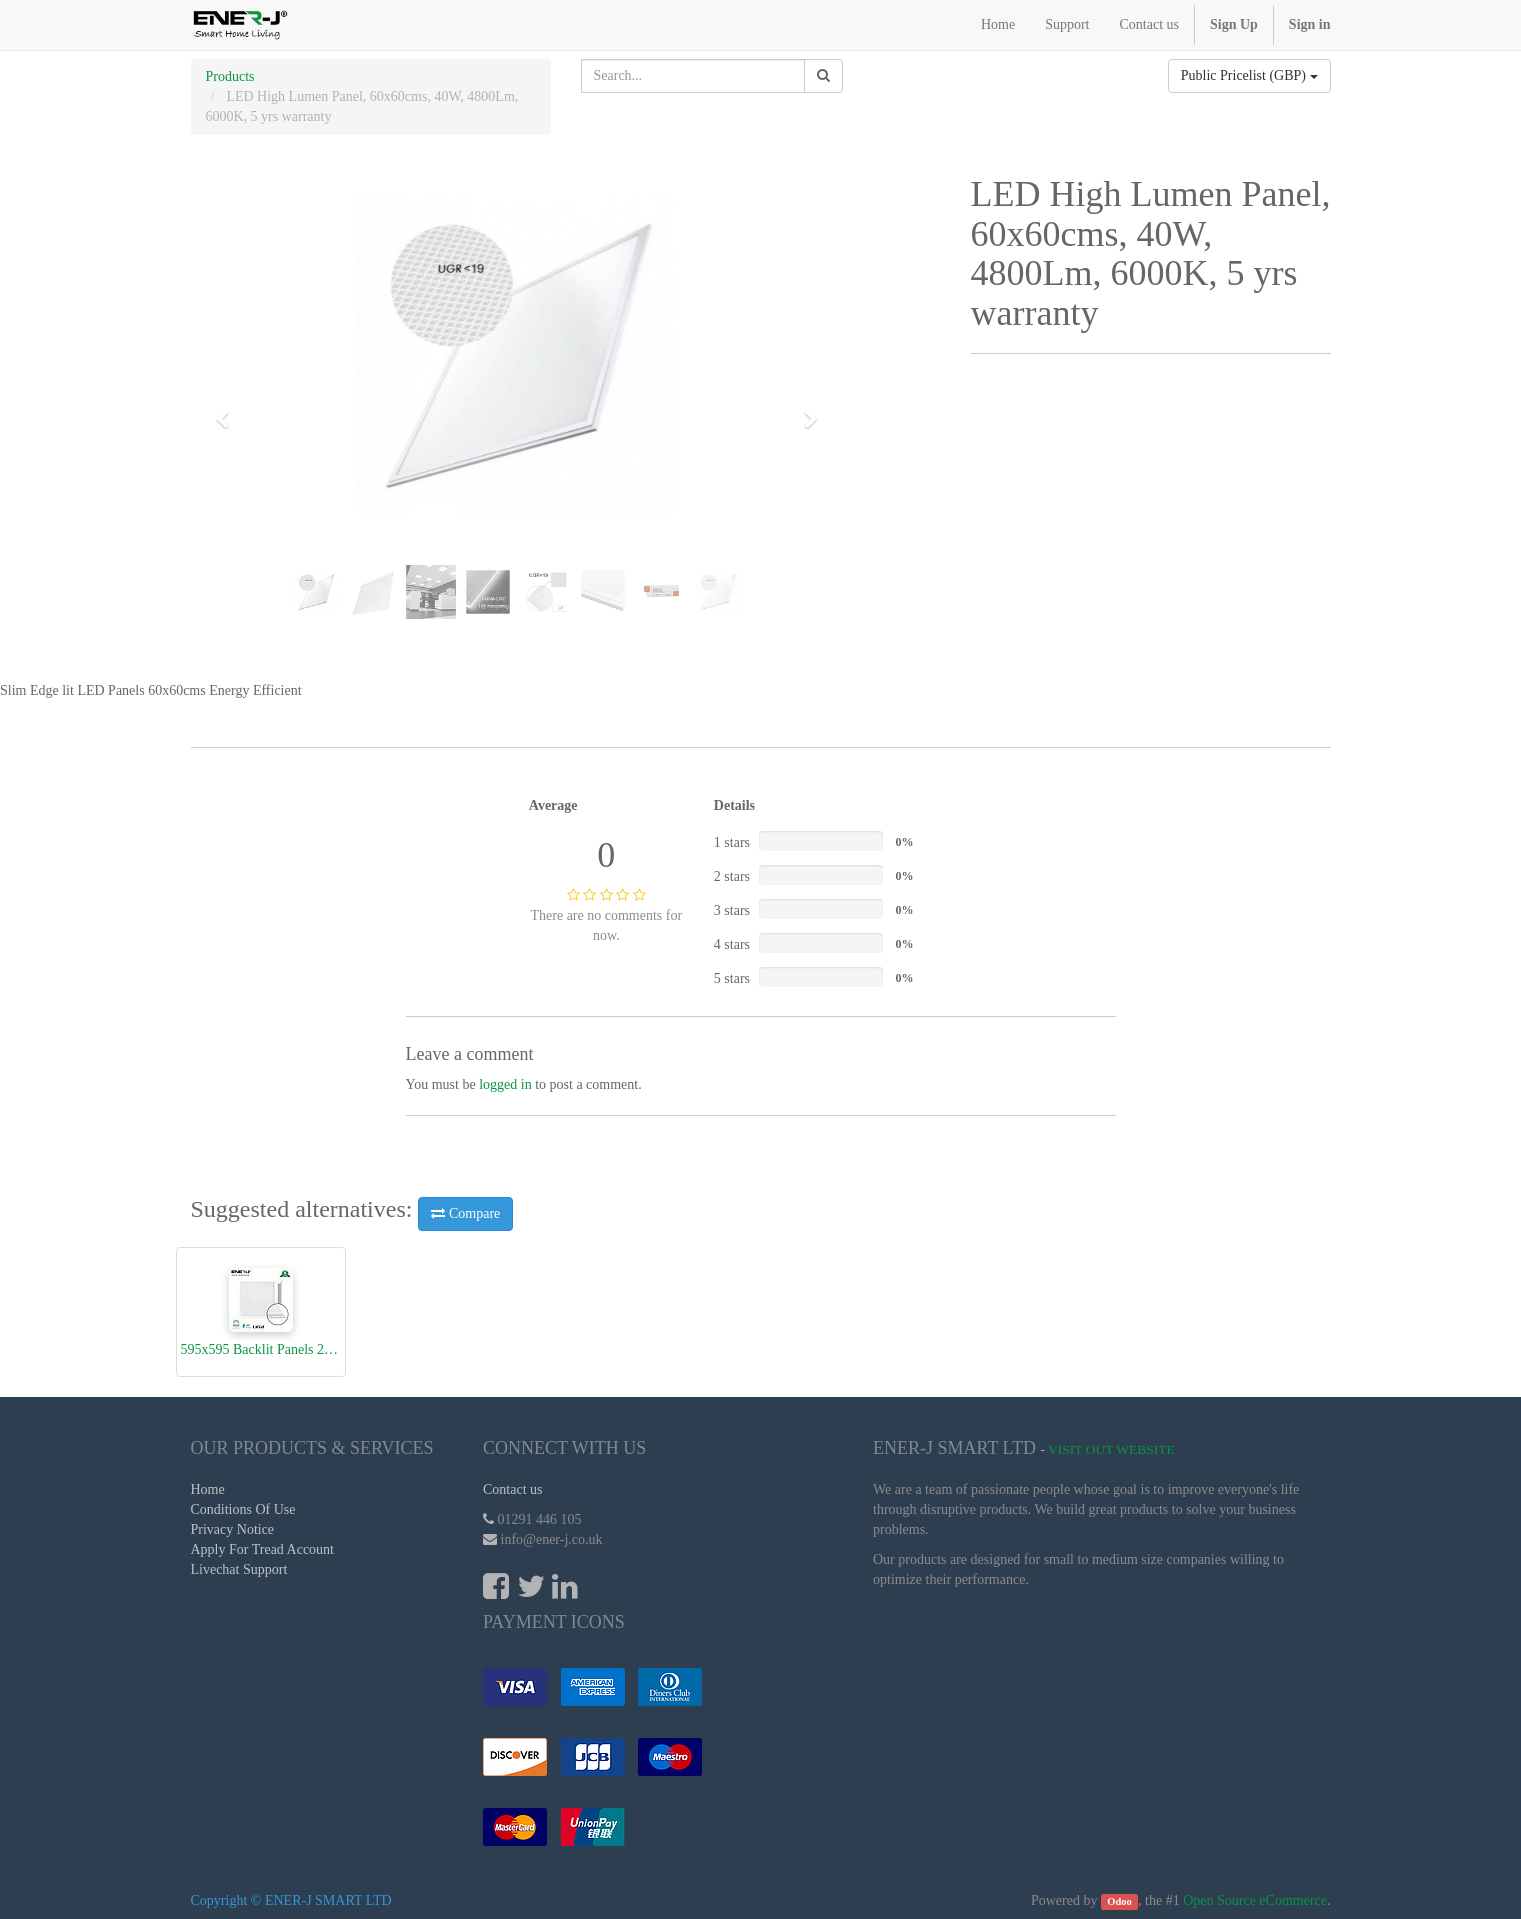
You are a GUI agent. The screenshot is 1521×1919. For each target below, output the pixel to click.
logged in (505, 1084)
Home (208, 1489)
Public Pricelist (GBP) (1249, 75)
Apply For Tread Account (263, 1549)
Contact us (513, 1489)
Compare (465, 1213)
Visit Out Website (1111, 1449)
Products (230, 76)
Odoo (1119, 1901)
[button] (230, 410)
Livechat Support (239, 1569)
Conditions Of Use (243, 1509)
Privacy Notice (233, 1529)
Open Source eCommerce (1255, 1900)
